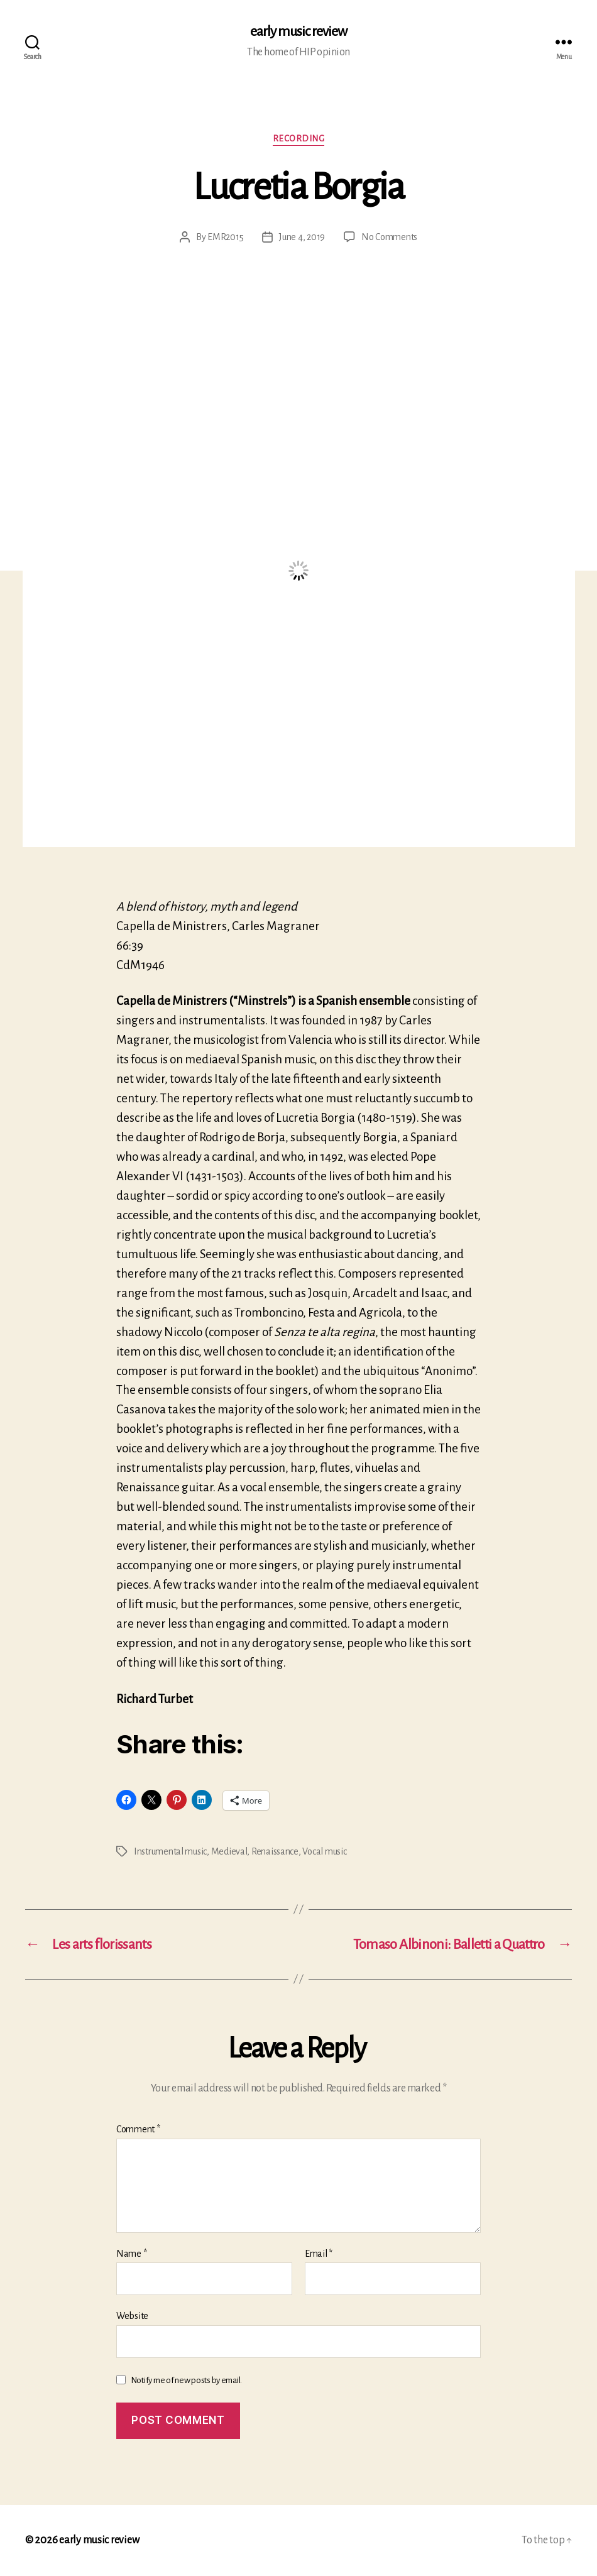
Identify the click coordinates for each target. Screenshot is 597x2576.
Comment (138, 2129)
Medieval (229, 1851)
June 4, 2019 (302, 237)
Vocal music (324, 1851)
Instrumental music (170, 1851)
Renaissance (274, 1851)
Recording (299, 138)
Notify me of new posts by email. (186, 2380)
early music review (298, 31)
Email (318, 2254)
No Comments (389, 237)
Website (132, 2316)
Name (131, 2254)
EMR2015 (225, 237)
